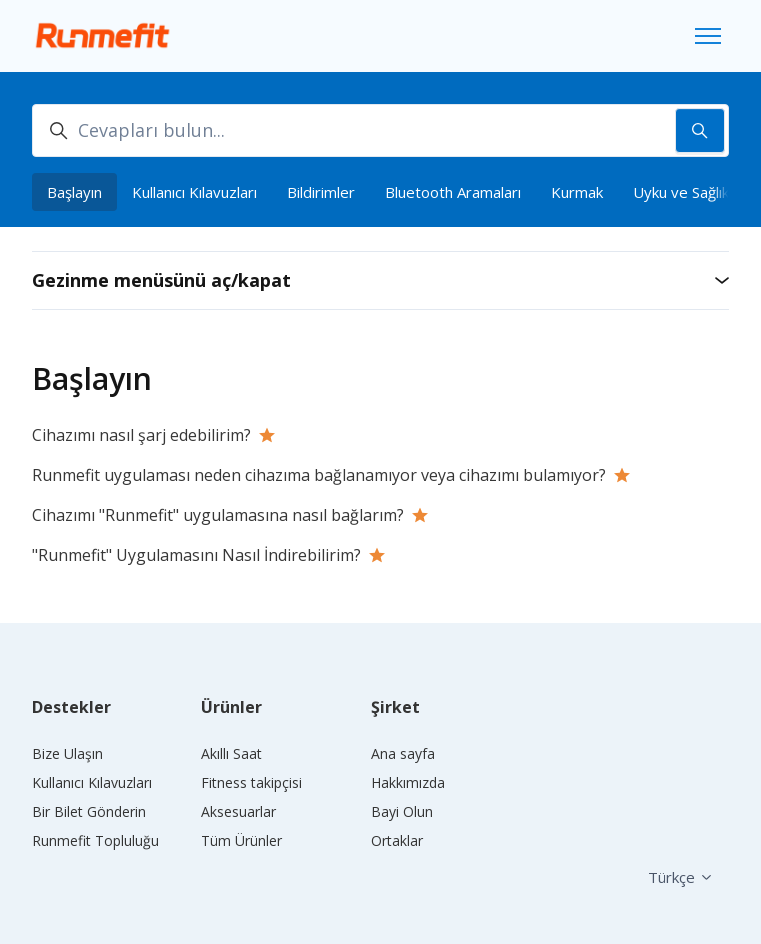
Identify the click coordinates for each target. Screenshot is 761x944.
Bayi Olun (402, 811)
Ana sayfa (403, 753)
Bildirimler (321, 192)
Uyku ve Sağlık (681, 192)
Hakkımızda (408, 782)
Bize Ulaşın (67, 753)
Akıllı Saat (231, 753)
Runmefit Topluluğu (95, 840)
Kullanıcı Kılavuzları (194, 192)
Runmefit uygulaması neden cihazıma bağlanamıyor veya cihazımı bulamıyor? (319, 475)
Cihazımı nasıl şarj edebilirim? (141, 435)
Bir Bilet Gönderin (89, 811)
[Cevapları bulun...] (380, 130)
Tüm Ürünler (241, 840)
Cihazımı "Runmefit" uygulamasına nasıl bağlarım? (218, 515)
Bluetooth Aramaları (453, 192)
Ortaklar (397, 840)
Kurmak (577, 192)
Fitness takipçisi (251, 782)
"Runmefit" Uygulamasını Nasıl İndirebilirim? (196, 555)
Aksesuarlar (238, 811)
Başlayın (74, 192)
